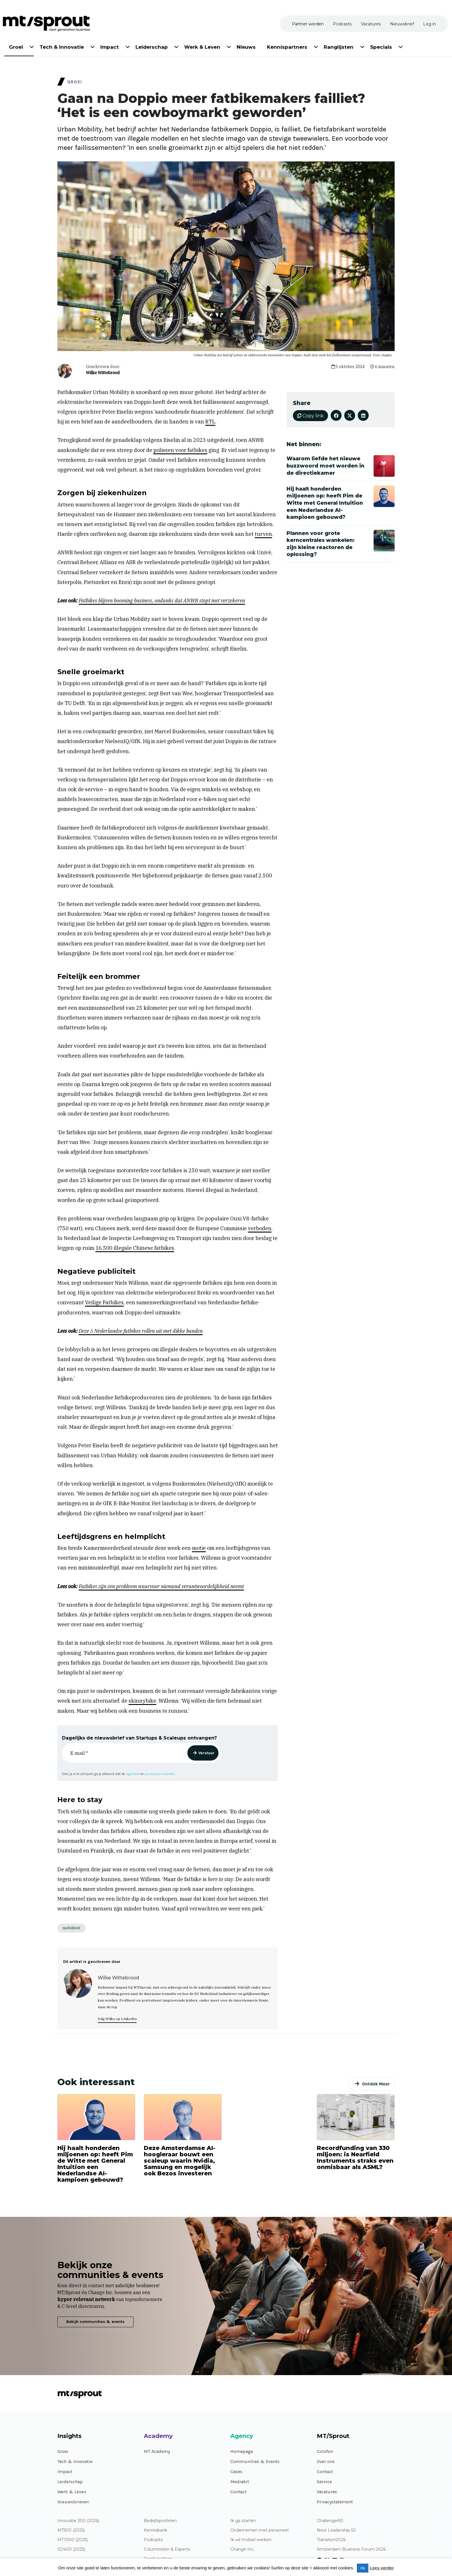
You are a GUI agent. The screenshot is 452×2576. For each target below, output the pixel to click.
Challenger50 (330, 2520)
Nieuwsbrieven (73, 2502)
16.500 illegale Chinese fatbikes (134, 1248)
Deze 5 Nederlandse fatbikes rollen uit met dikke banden (141, 1331)
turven (263, 534)
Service (324, 2481)
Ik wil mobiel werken (251, 2539)
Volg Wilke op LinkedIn (117, 2019)
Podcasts (153, 2539)
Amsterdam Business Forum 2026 (351, 2549)
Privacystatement (335, 2502)
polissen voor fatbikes (180, 450)
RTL (210, 421)
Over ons (326, 2461)
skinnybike (142, 1700)
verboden (260, 1228)
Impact (64, 2471)
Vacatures (327, 2491)
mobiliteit (71, 1927)
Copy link (310, 416)
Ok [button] (362, 2568)
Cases (236, 2471)
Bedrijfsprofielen (160, 2520)
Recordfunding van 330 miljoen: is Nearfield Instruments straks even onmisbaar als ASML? (355, 2157)
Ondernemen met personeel (259, 2530)
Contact (238, 2491)
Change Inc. (242, 2549)
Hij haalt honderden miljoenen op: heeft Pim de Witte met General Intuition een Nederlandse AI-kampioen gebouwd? (95, 2164)
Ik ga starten (243, 2520)
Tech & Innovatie (75, 2461)
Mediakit (239, 2481)
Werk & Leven (71, 2491)
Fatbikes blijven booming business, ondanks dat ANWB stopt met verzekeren (162, 600)
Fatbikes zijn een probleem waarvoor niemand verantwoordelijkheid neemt (161, 1586)
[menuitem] (16, 46)
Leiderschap (70, 2481)
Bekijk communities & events (95, 2321)
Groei (62, 2451)
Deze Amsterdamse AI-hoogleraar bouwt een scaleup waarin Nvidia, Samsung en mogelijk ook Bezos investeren (179, 2161)
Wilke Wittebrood (103, 372)
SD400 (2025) (71, 2549)
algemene (133, 1774)
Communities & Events (255, 2461)
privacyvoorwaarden (160, 1774)
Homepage (241, 2451)
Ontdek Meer (376, 2084)
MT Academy (157, 2451)
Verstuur (206, 1752)
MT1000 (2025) (72, 2539)
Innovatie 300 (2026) (78, 2520)
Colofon (325, 2451)
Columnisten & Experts (167, 2549)
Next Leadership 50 (336, 2530)
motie (199, 1548)
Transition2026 (331, 2539)
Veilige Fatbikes (104, 1302)
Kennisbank (155, 2530)
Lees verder (382, 2567)
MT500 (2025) (71, 2530)
